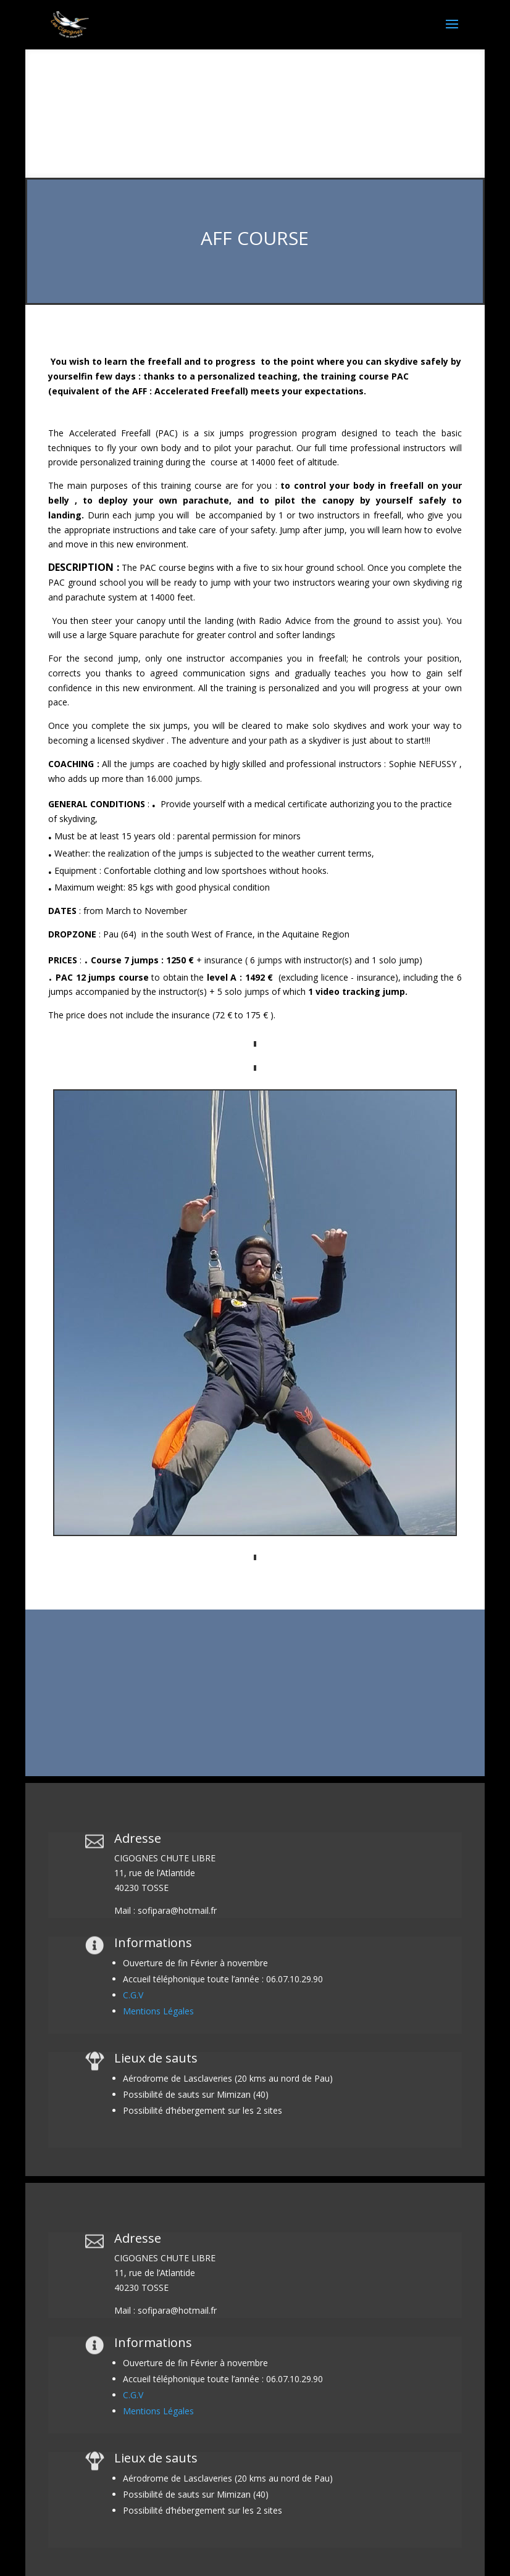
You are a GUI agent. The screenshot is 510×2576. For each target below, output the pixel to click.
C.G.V (133, 1995)
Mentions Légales (158, 2011)
